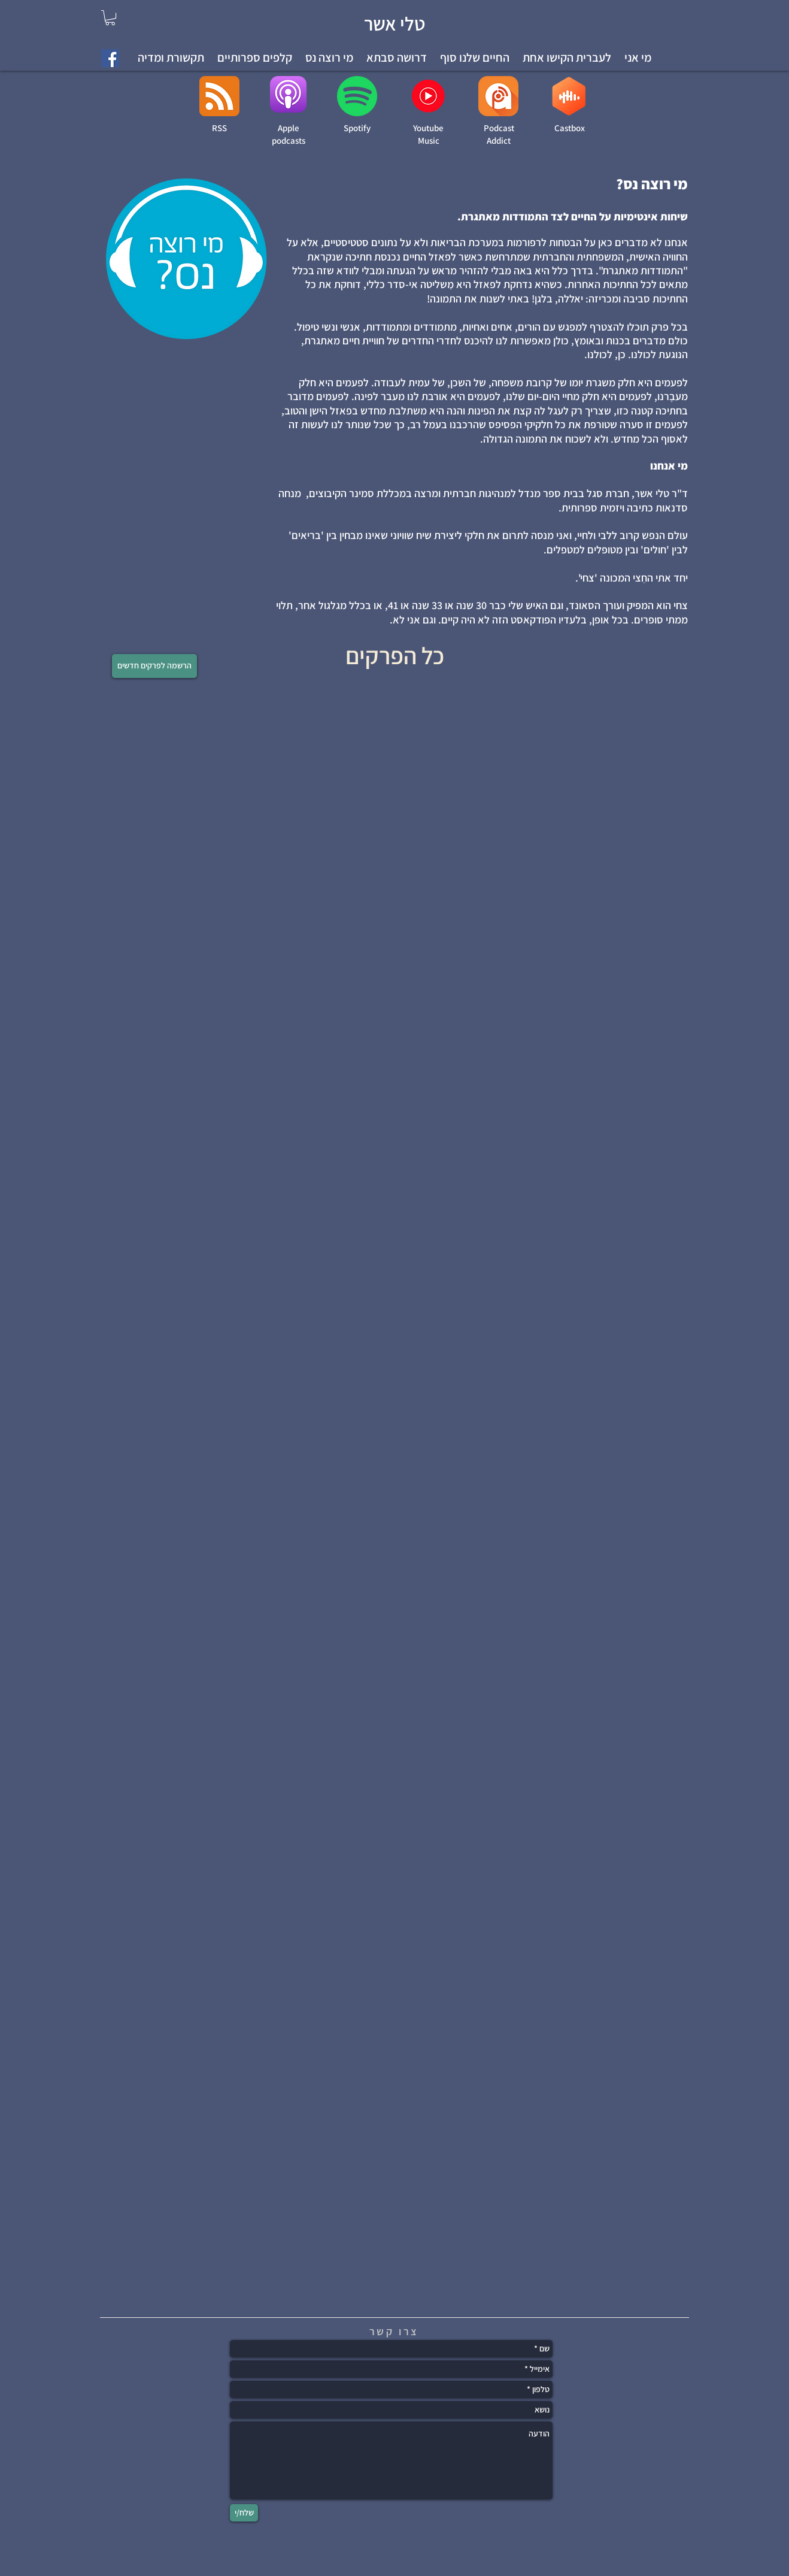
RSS (219, 128)
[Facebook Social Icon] (110, 58)
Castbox (569, 128)
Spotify (357, 128)
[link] (110, 17)
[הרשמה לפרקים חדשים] (154, 666)
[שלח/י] (244, 2512)
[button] (567, 58)
